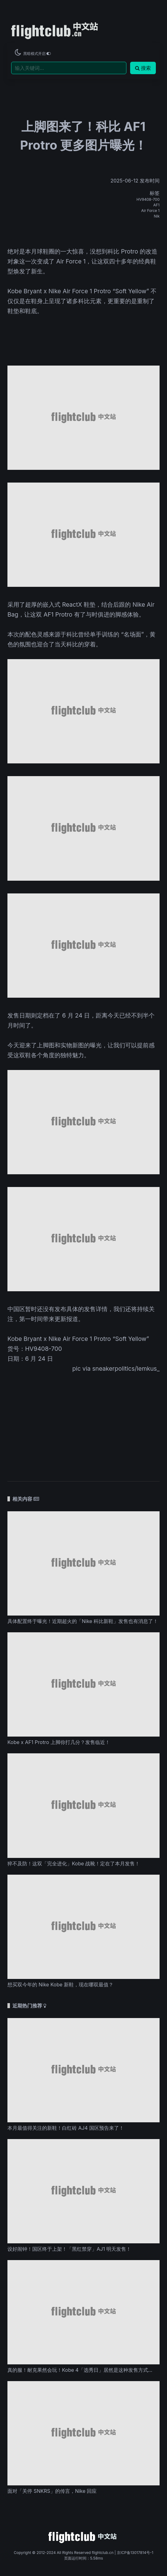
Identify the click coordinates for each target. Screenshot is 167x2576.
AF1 (156, 205)
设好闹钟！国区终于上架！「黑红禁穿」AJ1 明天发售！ (69, 2249)
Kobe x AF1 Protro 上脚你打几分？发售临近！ (58, 1742)
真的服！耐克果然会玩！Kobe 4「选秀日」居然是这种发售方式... (79, 2370)
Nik (157, 216)
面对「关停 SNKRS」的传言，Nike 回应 (52, 2491)
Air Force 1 (150, 210)
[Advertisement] (83, 1422)
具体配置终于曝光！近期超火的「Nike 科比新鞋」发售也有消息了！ (82, 1621)
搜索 (143, 68)
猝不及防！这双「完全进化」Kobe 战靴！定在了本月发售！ (73, 1863)
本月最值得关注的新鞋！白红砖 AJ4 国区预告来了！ (65, 2128)
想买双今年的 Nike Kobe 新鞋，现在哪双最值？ (60, 1984)
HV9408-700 (148, 199)
